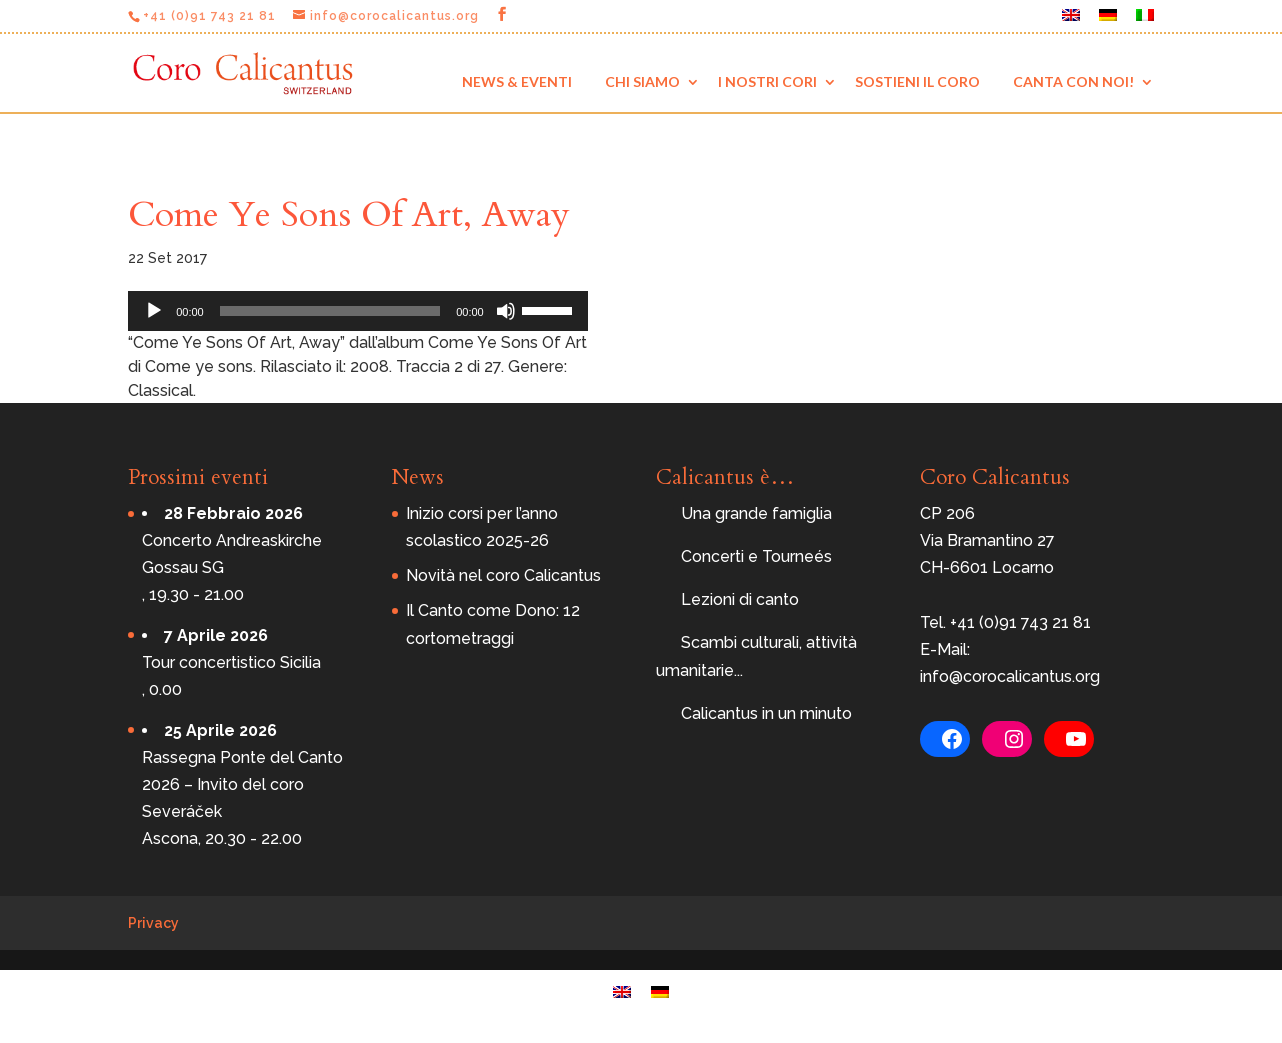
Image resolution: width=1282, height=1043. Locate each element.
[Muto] (506, 311)
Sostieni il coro (917, 81)
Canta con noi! (1073, 81)
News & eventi (517, 81)
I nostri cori (767, 81)
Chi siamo (642, 81)
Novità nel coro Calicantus (503, 575)
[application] (358, 311)
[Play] (154, 311)
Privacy (153, 923)
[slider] (330, 311)
